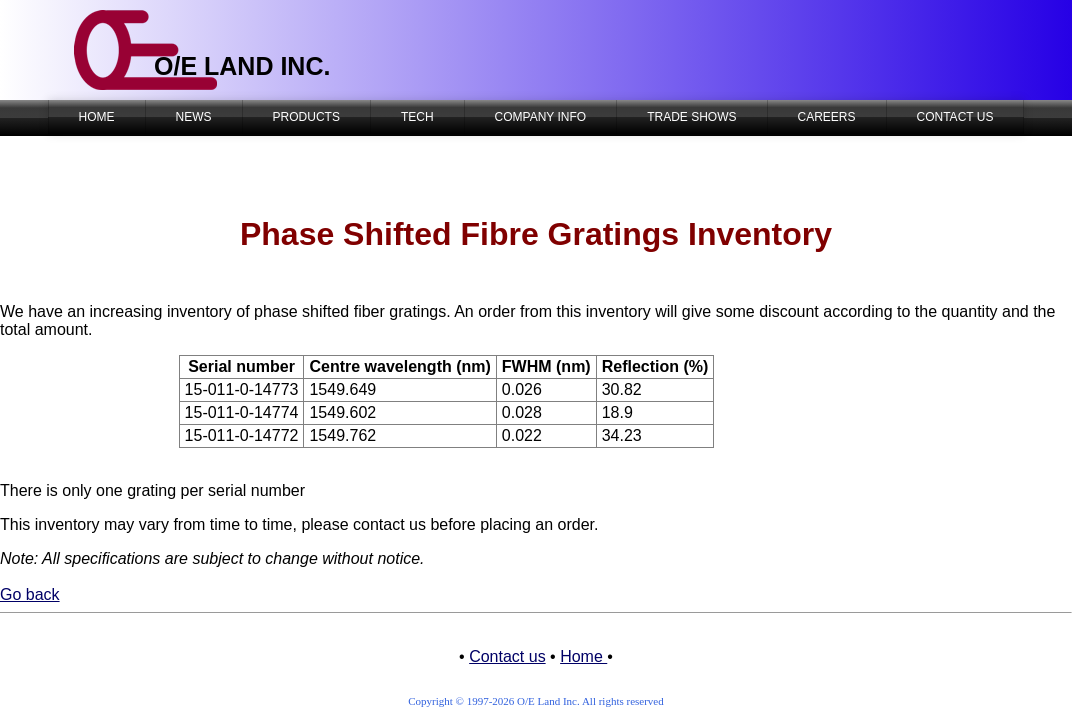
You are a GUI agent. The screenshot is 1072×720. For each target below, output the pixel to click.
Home (583, 656)
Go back (30, 594)
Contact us (507, 656)
